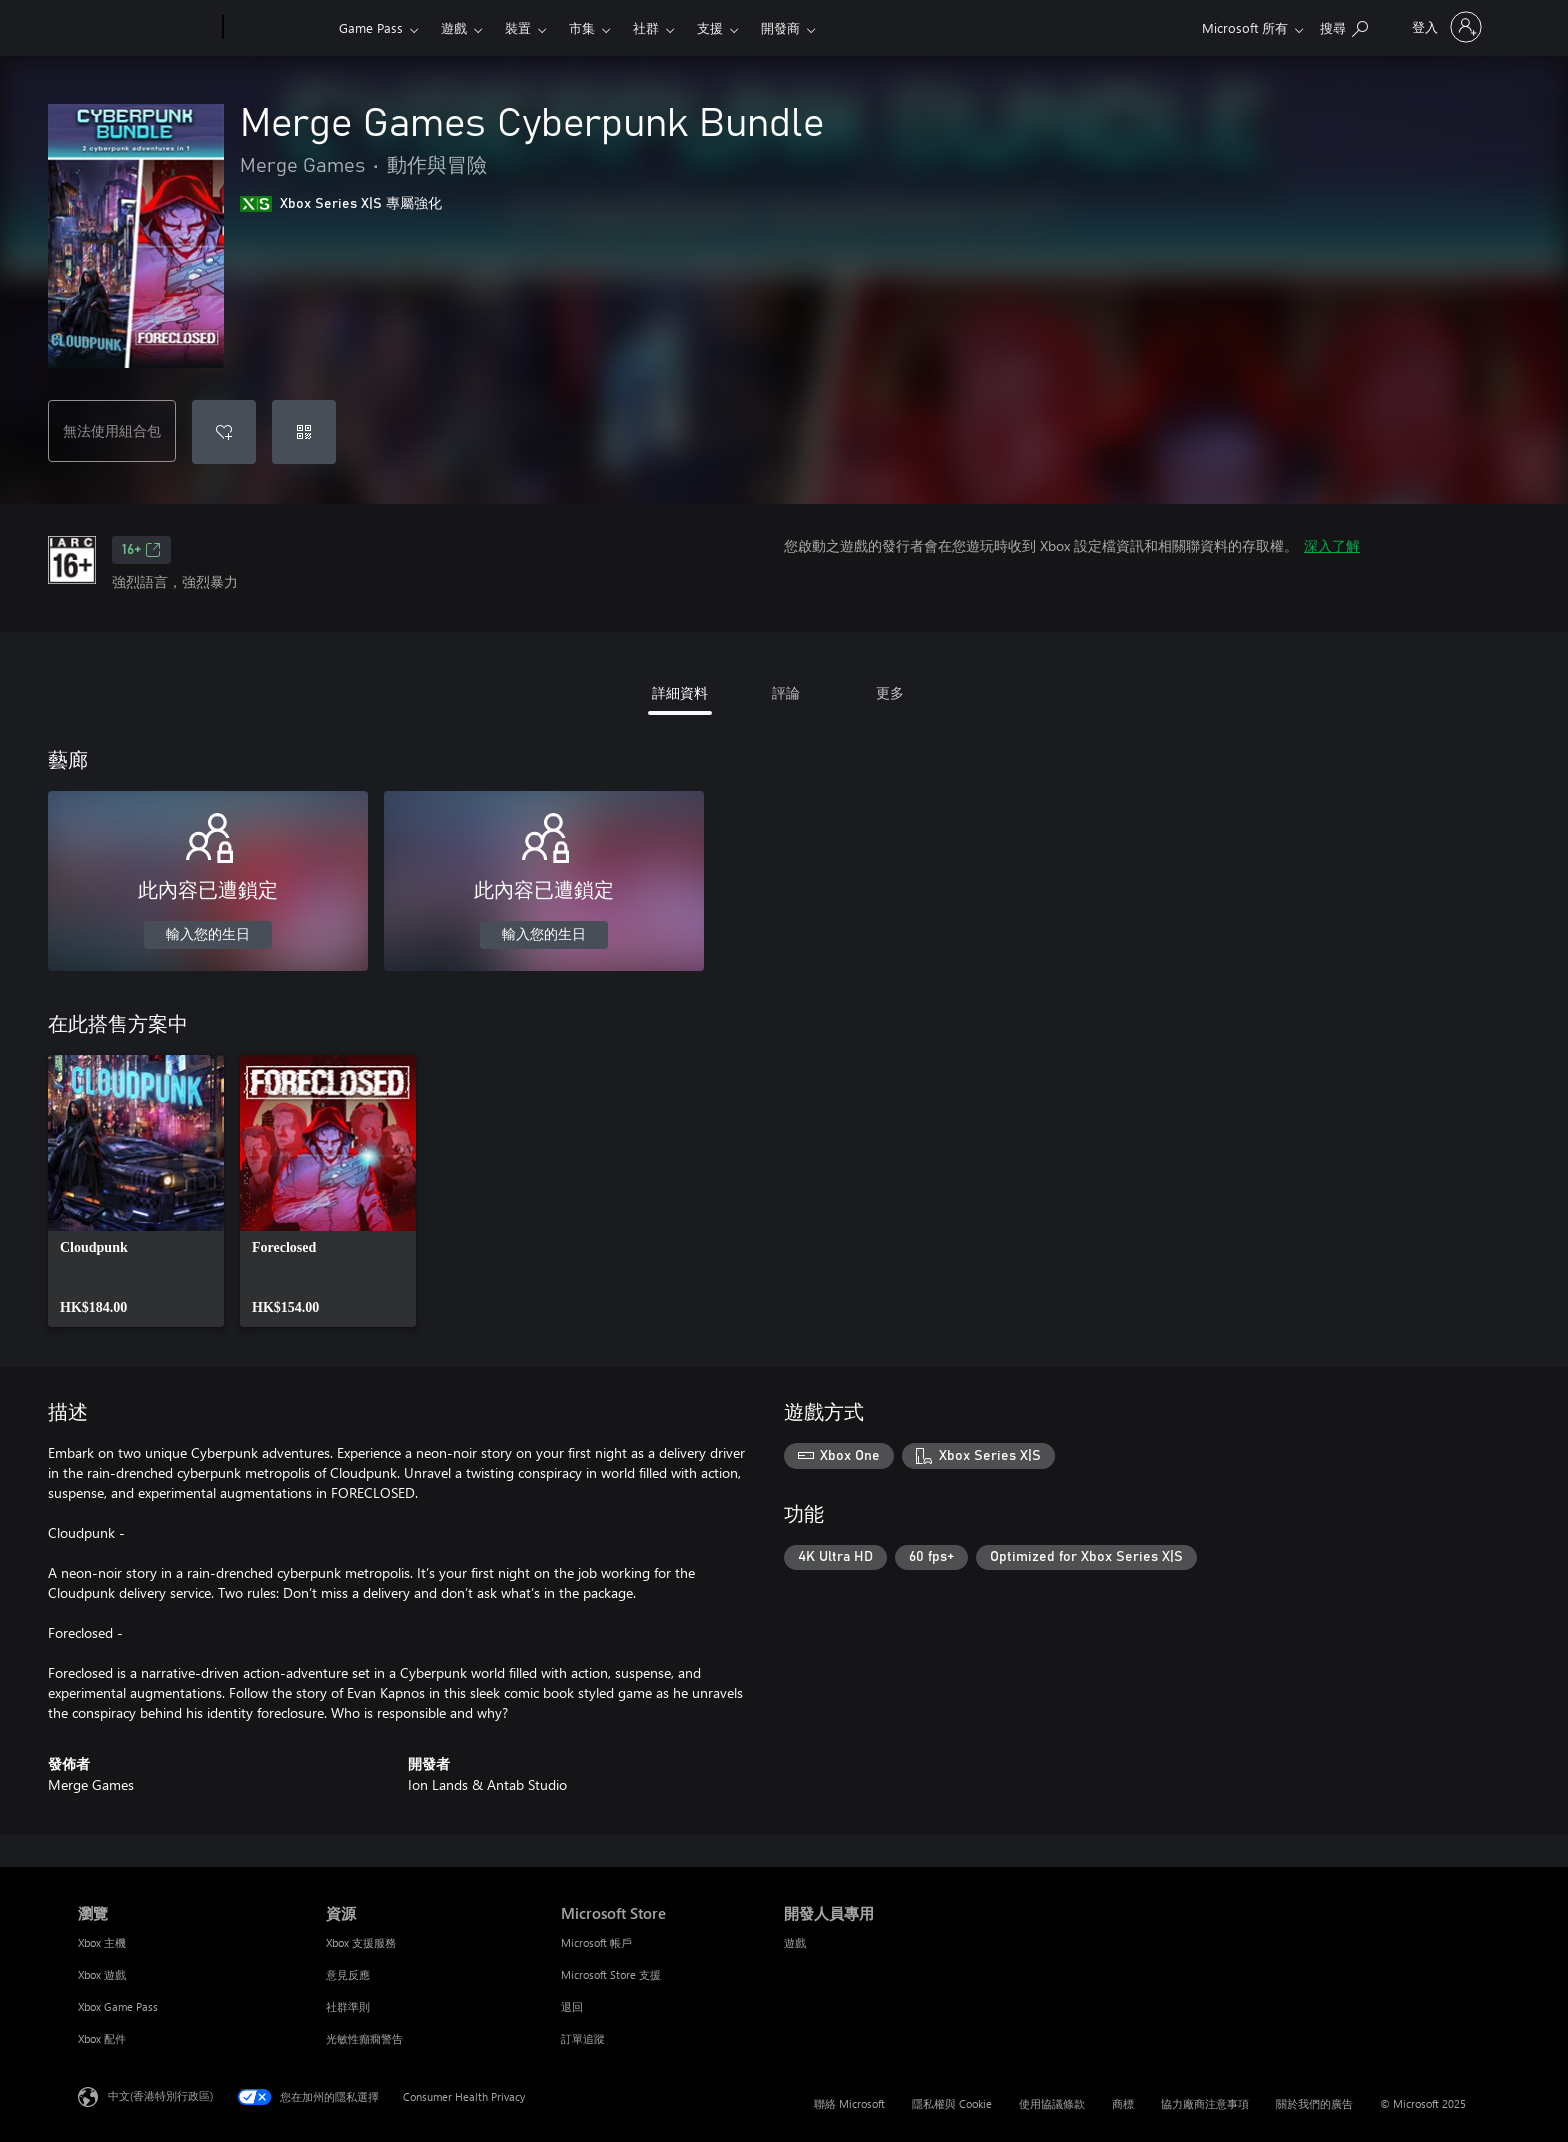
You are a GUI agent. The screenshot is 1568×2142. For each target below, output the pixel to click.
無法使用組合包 (112, 430)
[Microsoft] (146, 28)
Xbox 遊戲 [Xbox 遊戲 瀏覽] (102, 1974)
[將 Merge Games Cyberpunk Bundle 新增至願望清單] (224, 432)
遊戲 (454, 27)
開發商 (780, 27)
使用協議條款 (1052, 2103)
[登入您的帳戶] (1445, 27)
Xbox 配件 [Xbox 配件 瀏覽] (102, 2038)
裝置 (518, 27)
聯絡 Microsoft (849, 2103)
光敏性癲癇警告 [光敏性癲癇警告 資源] (364, 2038)
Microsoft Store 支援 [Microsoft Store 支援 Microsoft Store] (611, 1974)
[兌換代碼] (304, 432)
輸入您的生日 (208, 935)
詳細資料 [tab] (680, 692)
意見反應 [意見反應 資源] (348, 1974)
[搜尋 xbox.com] (1344, 25)
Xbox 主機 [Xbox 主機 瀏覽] (102, 1942)
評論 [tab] (786, 692)
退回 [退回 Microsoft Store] (572, 2006)
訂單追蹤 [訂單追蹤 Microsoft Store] (583, 2038)
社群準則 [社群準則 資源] (348, 2006)
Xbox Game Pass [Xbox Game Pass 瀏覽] (118, 2006)
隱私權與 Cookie (952, 2103)
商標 (1123, 2103)
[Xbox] (278, 28)
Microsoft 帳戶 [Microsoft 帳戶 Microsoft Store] (596, 1942)
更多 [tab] (890, 692)
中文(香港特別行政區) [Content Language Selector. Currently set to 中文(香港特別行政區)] (160, 2095)
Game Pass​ (371, 27)
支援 (710, 27)
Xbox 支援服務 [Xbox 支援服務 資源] (361, 1942)
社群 (646, 27)
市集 (582, 27)
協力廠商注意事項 (1205, 2103)
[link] (136, 1191)
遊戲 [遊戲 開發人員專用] (795, 1942)
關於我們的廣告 (1314, 2103)
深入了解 (1332, 545)
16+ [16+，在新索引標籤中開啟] (141, 550)
